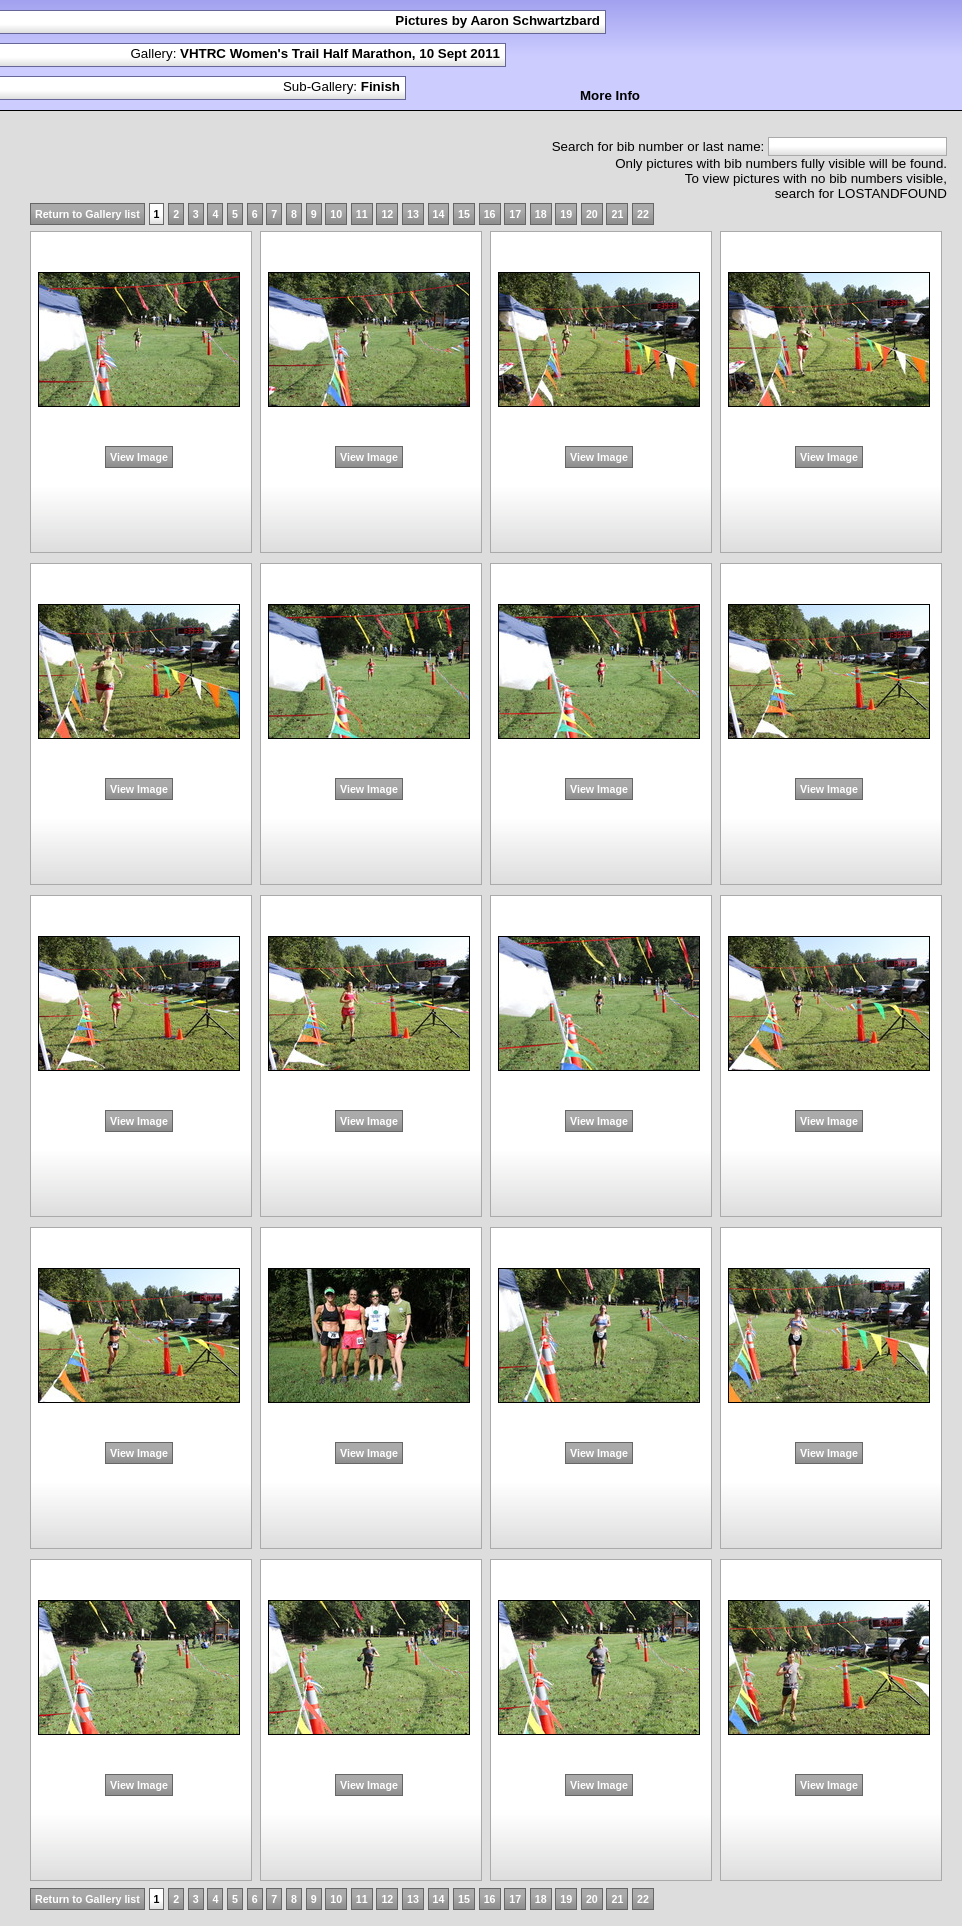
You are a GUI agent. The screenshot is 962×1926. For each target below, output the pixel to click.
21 (617, 214)
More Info (610, 95)
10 (336, 214)
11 (362, 214)
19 (566, 214)
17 (515, 214)
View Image (139, 457)
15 (464, 214)
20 (592, 214)
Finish (380, 86)
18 (541, 214)
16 (490, 214)
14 (439, 214)
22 (643, 214)
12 (387, 214)
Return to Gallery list (87, 214)
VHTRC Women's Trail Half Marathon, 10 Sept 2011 (340, 53)
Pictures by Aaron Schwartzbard (497, 20)
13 (413, 214)
